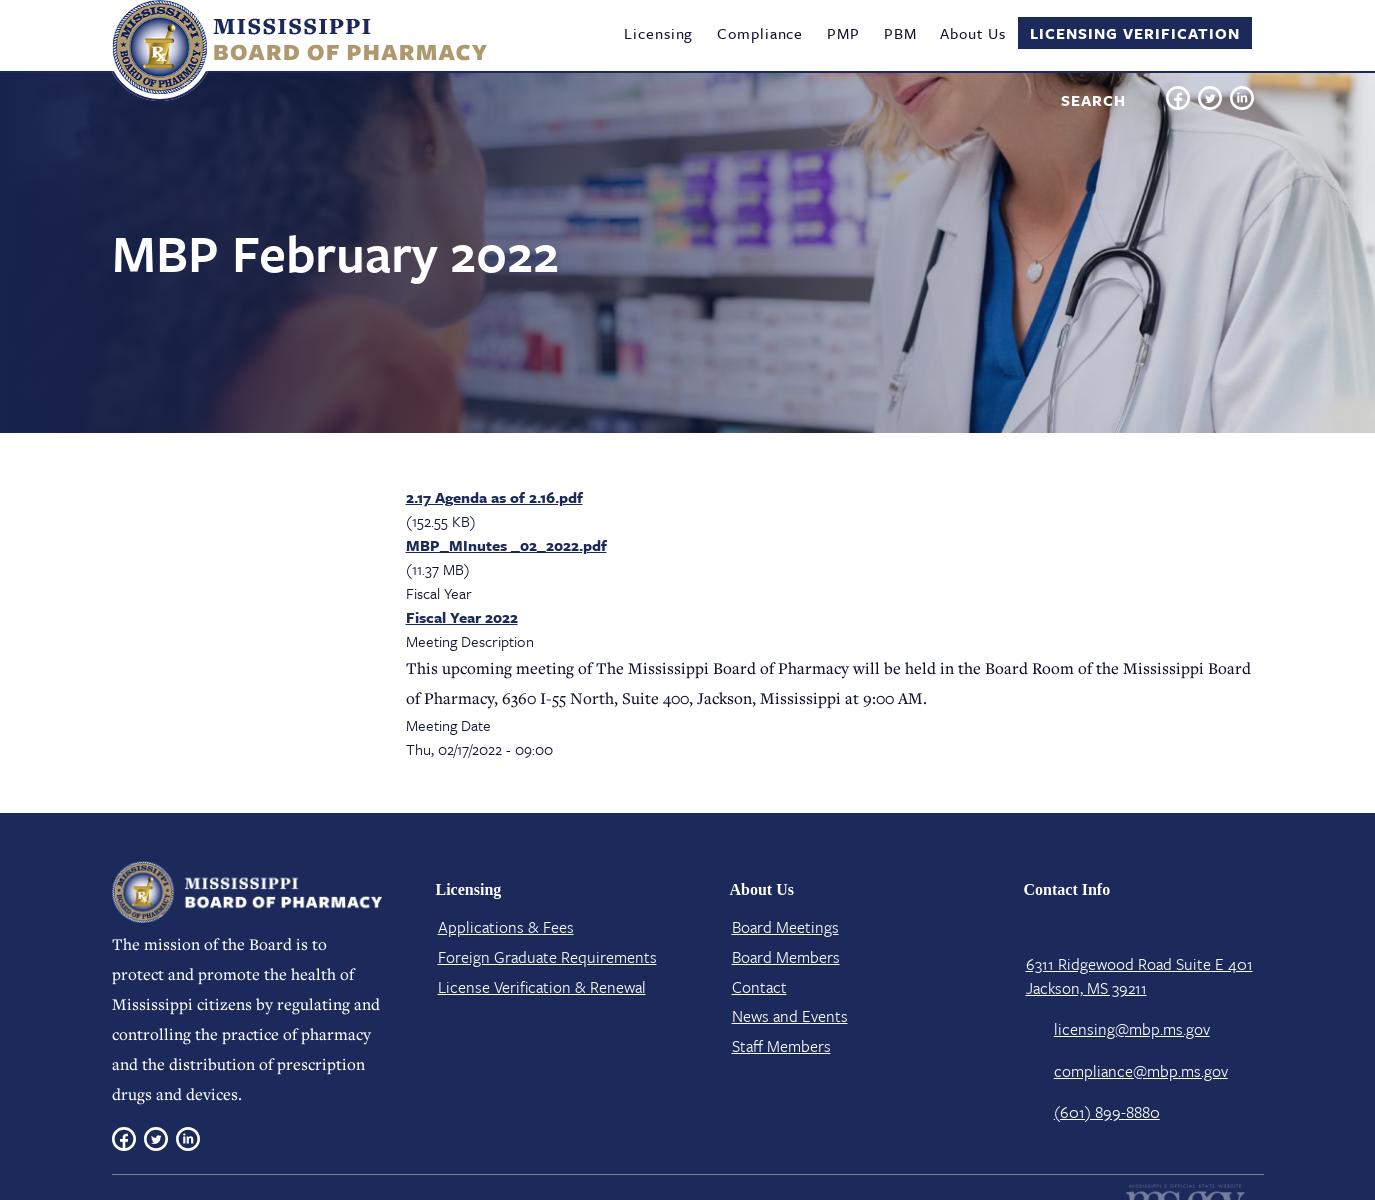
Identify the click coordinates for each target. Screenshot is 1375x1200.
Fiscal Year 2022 (462, 617)
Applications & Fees (506, 927)
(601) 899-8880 (1107, 1112)
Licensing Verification (1135, 33)
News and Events (790, 1016)
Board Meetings (785, 927)
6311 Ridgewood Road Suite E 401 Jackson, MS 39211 (1139, 976)
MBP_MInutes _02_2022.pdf (506, 545)
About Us (972, 33)
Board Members (786, 957)
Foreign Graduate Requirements (547, 957)
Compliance (760, 33)
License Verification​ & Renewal (542, 987)
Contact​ (759, 987)
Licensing (658, 33)
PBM (900, 33)
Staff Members (781, 1046)
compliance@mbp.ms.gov (1141, 1071)
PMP (843, 33)
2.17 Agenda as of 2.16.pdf (494, 497)
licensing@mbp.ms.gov (1132, 1029)
